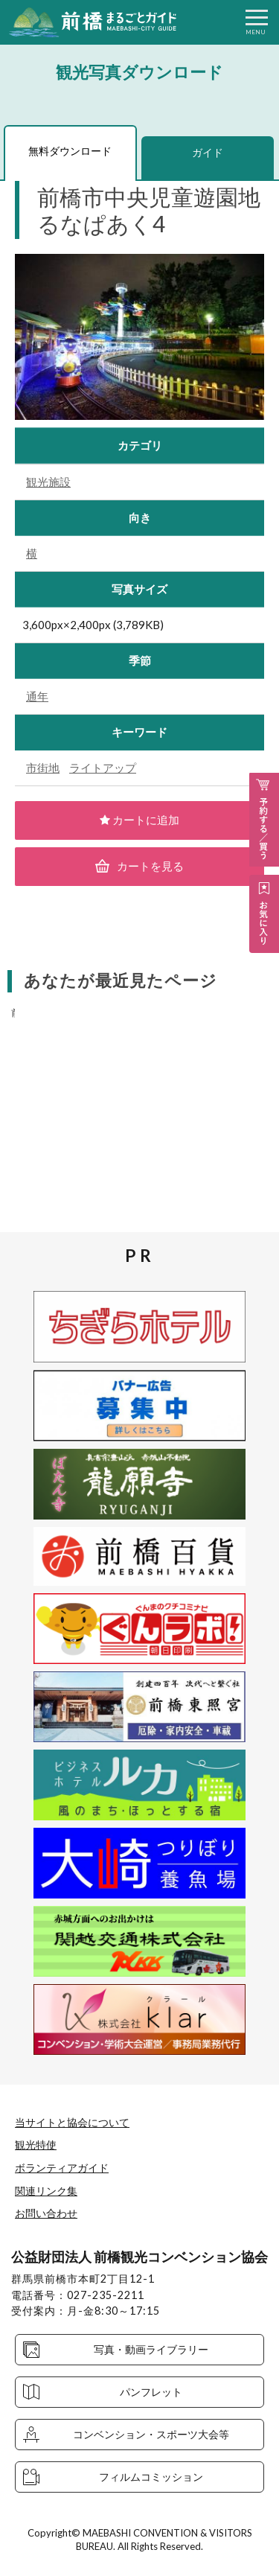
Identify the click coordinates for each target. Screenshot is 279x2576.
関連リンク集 (46, 2190)
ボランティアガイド (62, 2167)
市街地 (43, 767)
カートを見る (140, 866)
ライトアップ (102, 767)
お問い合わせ (46, 2213)
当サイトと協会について (72, 2122)
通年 (37, 696)
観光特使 (36, 2144)
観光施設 (48, 481)
